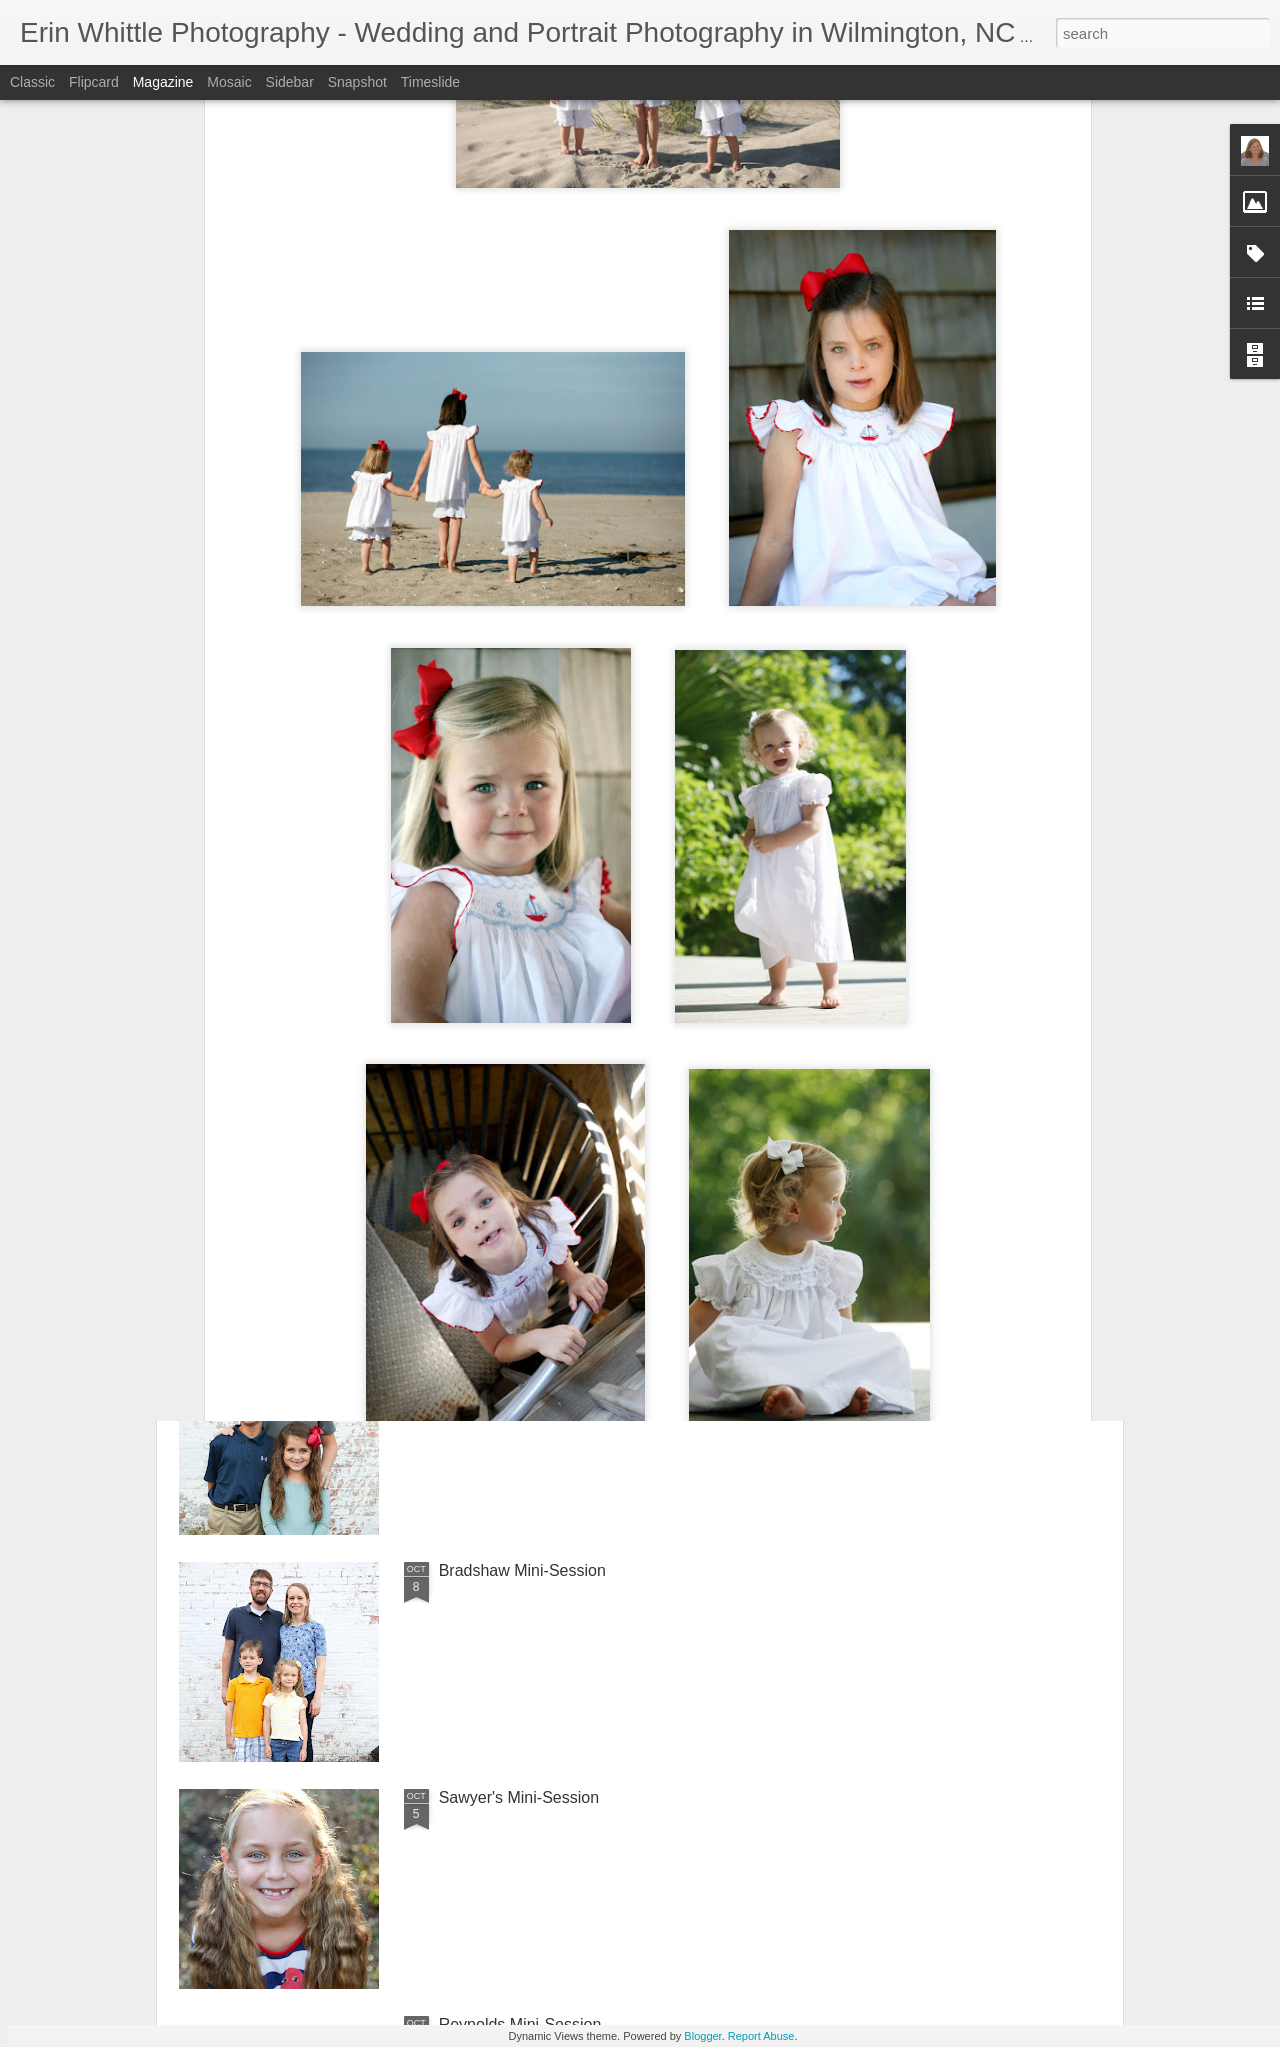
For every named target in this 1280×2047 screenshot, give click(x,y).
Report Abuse (761, 2036)
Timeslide (430, 82)
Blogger (702, 2036)
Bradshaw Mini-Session (522, 1570)
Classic (32, 82)
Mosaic (229, 82)
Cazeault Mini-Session (518, 1343)
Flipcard (94, 82)
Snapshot (357, 82)
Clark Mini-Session (505, 1116)
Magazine (163, 82)
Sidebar (290, 82)
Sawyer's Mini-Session (519, 1797)
